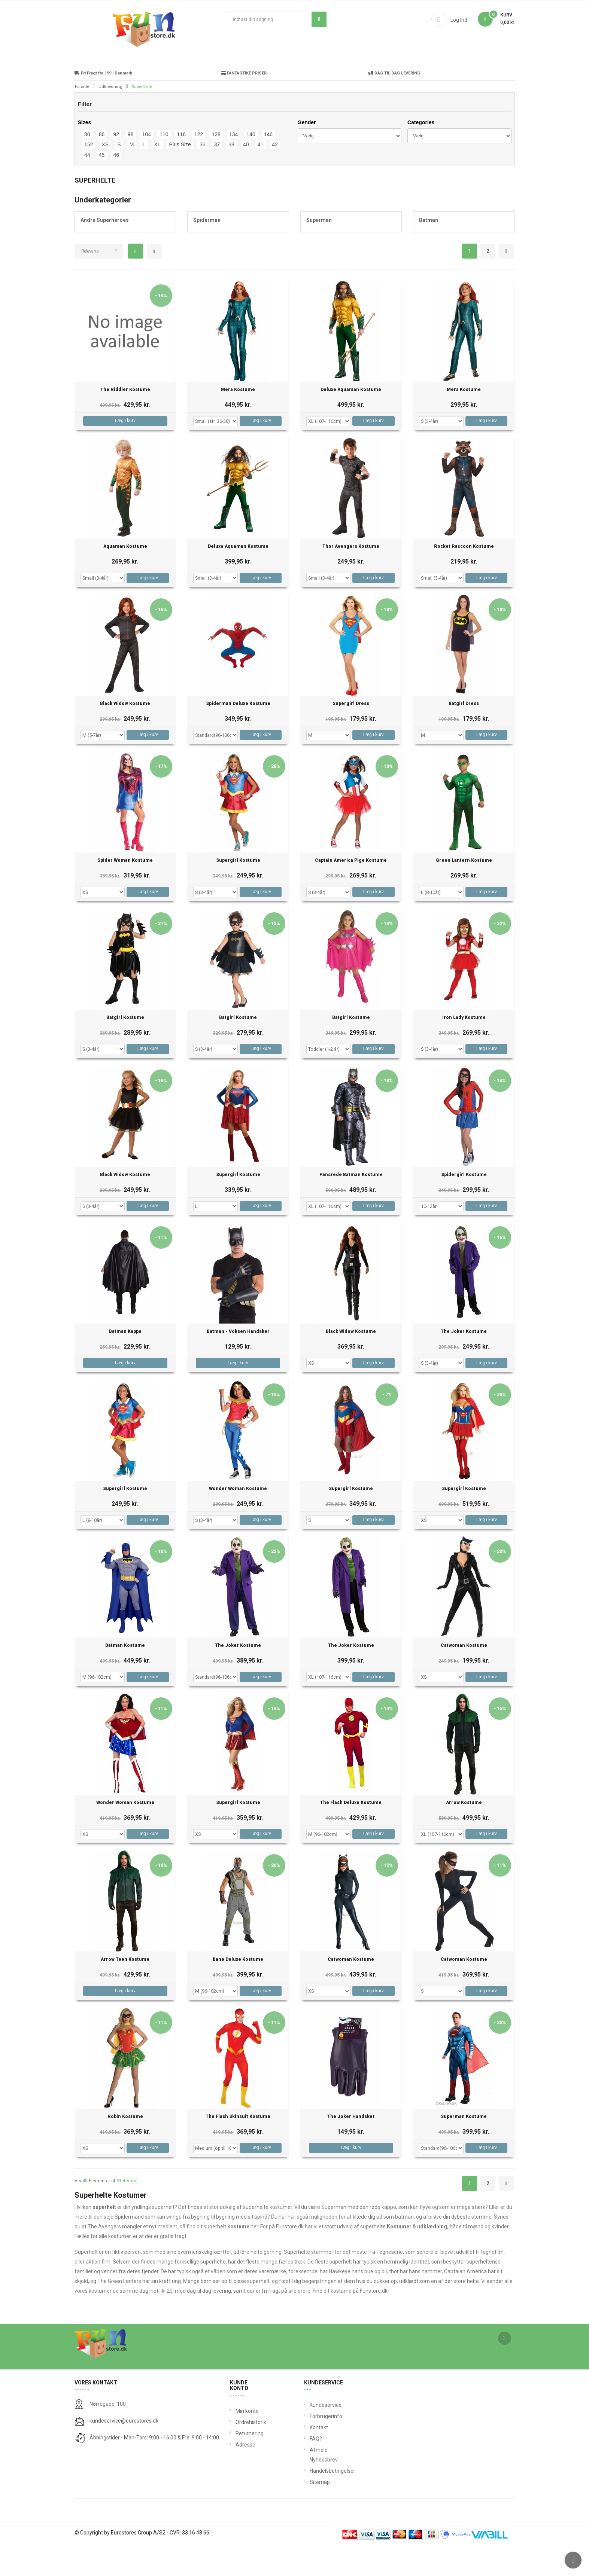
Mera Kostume (238, 418)
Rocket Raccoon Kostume (464, 575)
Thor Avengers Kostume (350, 575)
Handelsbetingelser (311, 2499)
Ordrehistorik (248, 2451)
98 (131, 163)
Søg (319, 19)
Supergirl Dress (351, 732)
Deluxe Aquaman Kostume (351, 418)
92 (116, 163)
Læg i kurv (125, 449)
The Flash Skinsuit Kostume (238, 2145)
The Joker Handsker (351, 2145)
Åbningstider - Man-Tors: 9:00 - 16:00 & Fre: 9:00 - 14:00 (154, 2466)
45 (102, 183)
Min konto (247, 2439)
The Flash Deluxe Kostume (351, 1831)
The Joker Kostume (464, 1360)
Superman (319, 248)
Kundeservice (311, 2433)
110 (164, 163)
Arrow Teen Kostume (125, 1988)
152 (88, 173)
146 (268, 163)
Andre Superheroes (105, 248)
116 (181, 163)
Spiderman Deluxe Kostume (238, 732)
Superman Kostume (464, 2145)
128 (216, 163)
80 (87, 163)
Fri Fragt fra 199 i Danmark (103, 101)
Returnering (248, 2462)
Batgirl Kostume (125, 1046)
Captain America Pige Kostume (351, 888)
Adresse (245, 2473)
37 (217, 173)
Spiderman (207, 248)
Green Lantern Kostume (464, 888)
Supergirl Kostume (238, 888)
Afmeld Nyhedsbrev (311, 2483)
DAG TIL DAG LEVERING (394, 101)
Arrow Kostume (464, 1831)
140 (250, 163)
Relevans (90, 279)
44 (87, 183)
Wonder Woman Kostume (238, 1517)
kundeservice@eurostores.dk (123, 2449)
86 (102, 163)
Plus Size (180, 173)
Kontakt (311, 2456)
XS (105, 173)
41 (261, 173)
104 (146, 163)
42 (275, 173)
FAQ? (311, 2467)
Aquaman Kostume (125, 575)
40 (246, 173)
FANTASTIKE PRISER (244, 101)
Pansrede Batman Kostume (351, 1203)
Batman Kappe (125, 1360)
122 (198, 163)
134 (233, 163)
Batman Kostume (125, 1674)
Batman (428, 248)
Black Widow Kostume (125, 732)
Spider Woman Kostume (125, 888)
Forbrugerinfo (311, 2445)
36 (203, 173)
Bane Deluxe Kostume (238, 1988)
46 (116, 183)
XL (157, 173)
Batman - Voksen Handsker (238, 1360)
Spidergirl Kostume (464, 1203)
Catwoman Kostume (464, 1674)
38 (231, 173)
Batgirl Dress (464, 732)
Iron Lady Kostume (464, 1046)
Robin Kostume (125, 2145)
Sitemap (311, 2511)
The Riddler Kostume (125, 418)
